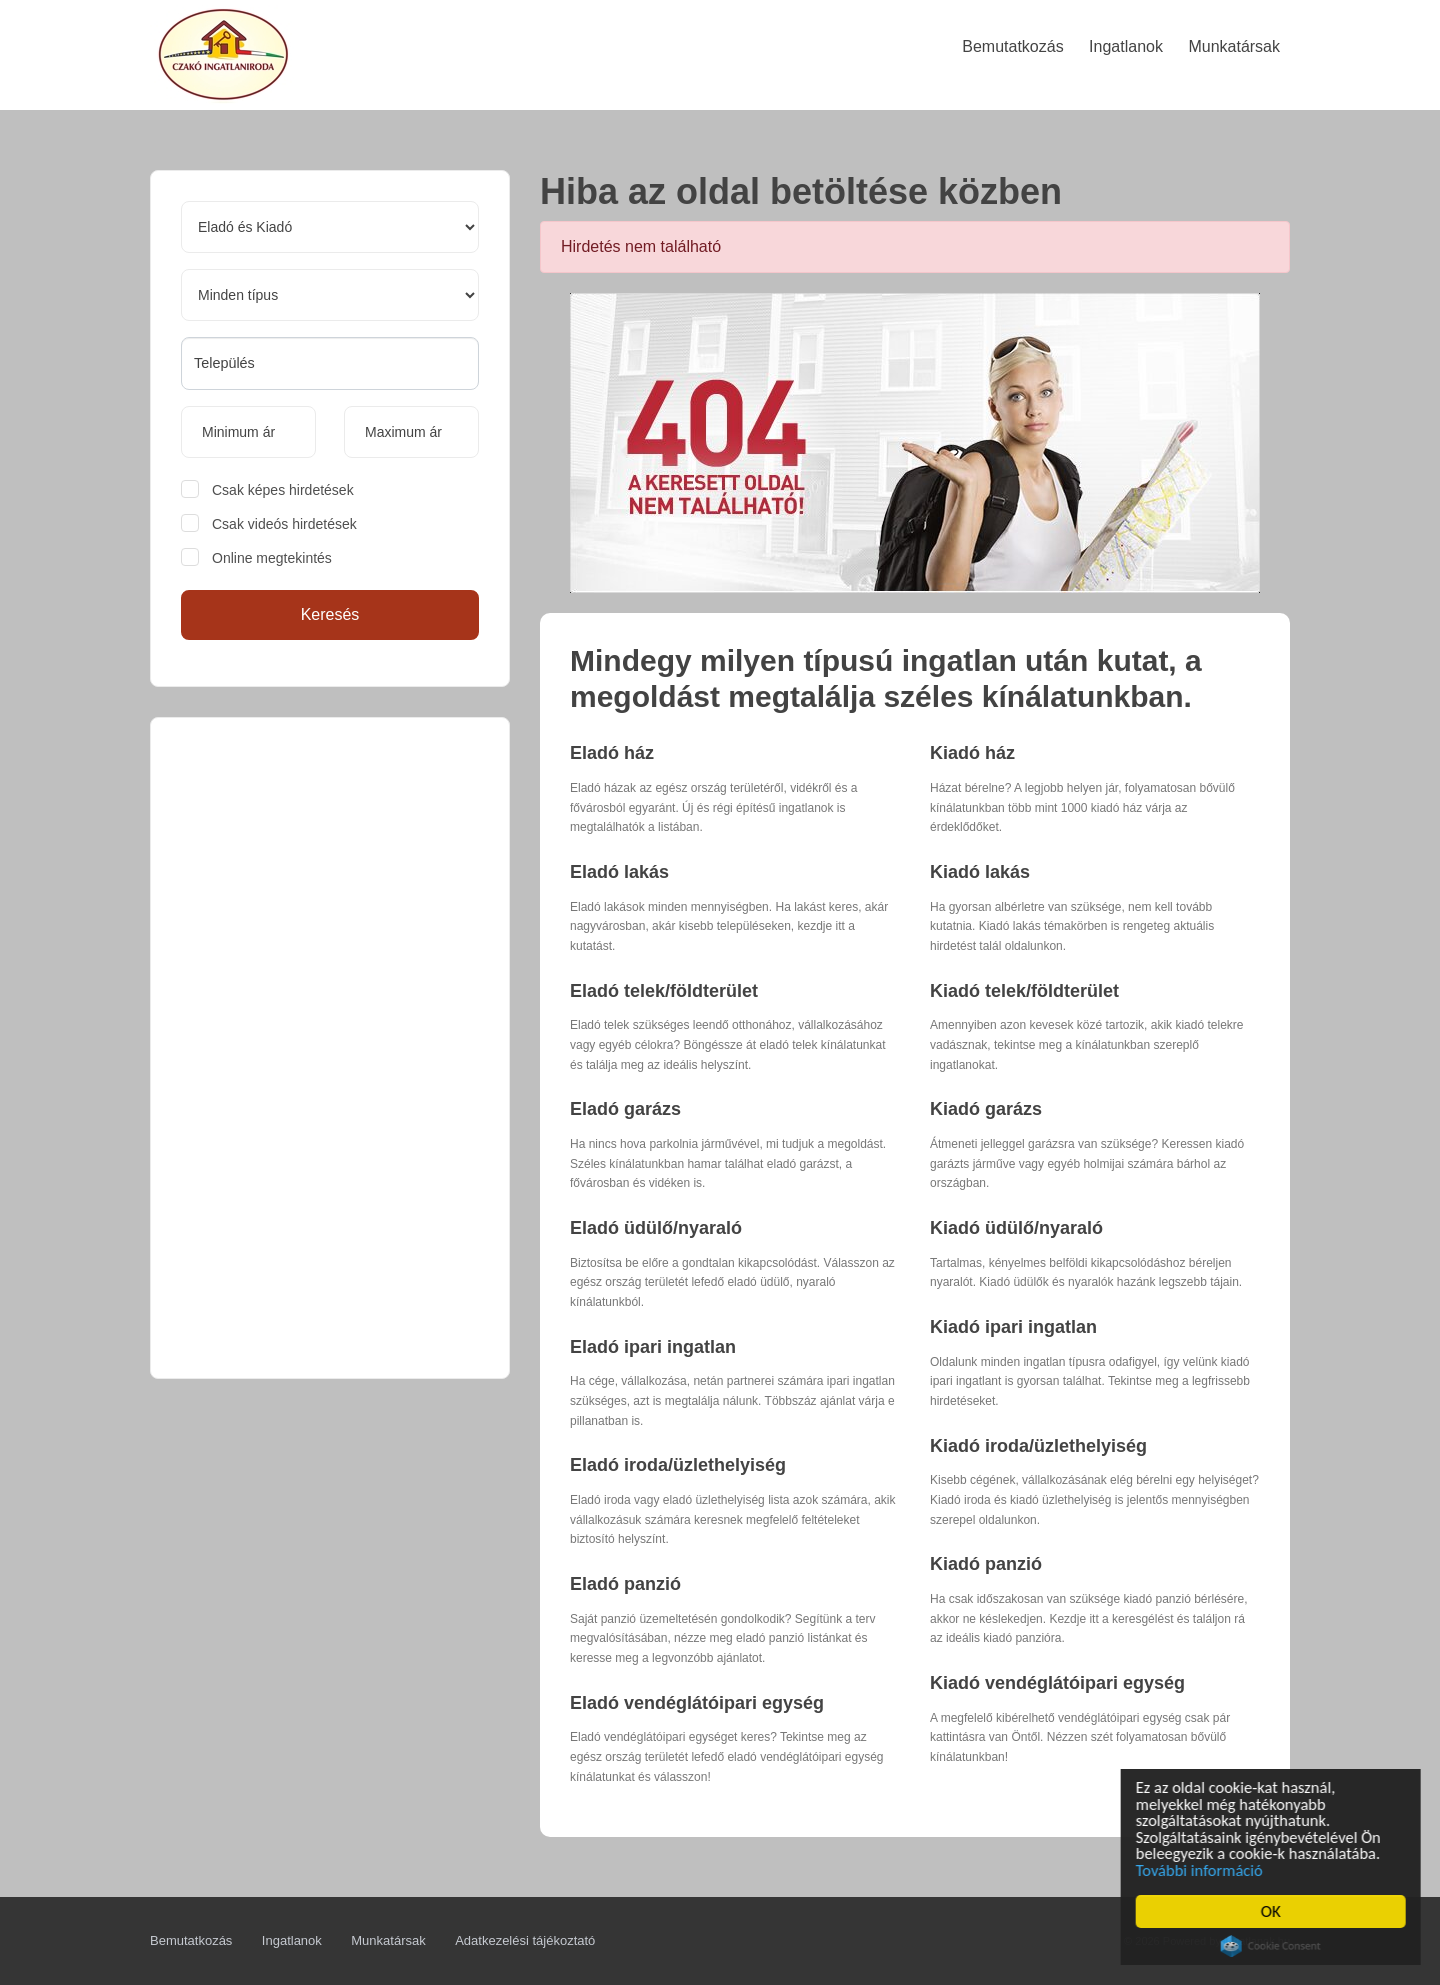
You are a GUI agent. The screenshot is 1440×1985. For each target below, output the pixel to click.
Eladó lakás (619, 872)
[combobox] (330, 363)
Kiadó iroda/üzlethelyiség (1038, 1446)
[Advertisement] (330, 1048)
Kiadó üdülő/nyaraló (1016, 1228)
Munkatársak (388, 1940)
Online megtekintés (272, 558)
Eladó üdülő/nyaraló (656, 1228)
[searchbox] (330, 363)
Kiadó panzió (986, 1564)
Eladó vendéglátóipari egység (697, 1703)
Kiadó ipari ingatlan (1013, 1327)
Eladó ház (612, 753)
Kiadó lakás (980, 872)
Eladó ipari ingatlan (653, 1347)
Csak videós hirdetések (284, 524)
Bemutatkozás (191, 1940)
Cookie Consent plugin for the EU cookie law (1273, 1946)
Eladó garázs (625, 1109)
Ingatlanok (292, 1940)
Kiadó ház (972, 753)
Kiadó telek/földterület (1024, 991)
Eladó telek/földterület (664, 991)
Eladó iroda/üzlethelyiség (678, 1465)
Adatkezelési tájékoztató (525, 1940)
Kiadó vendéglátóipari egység (1057, 1683)
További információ (1203, 1869)
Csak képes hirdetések (283, 490)
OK (1273, 1911)
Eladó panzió (625, 1584)
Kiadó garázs (986, 1109)
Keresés (330, 614)
